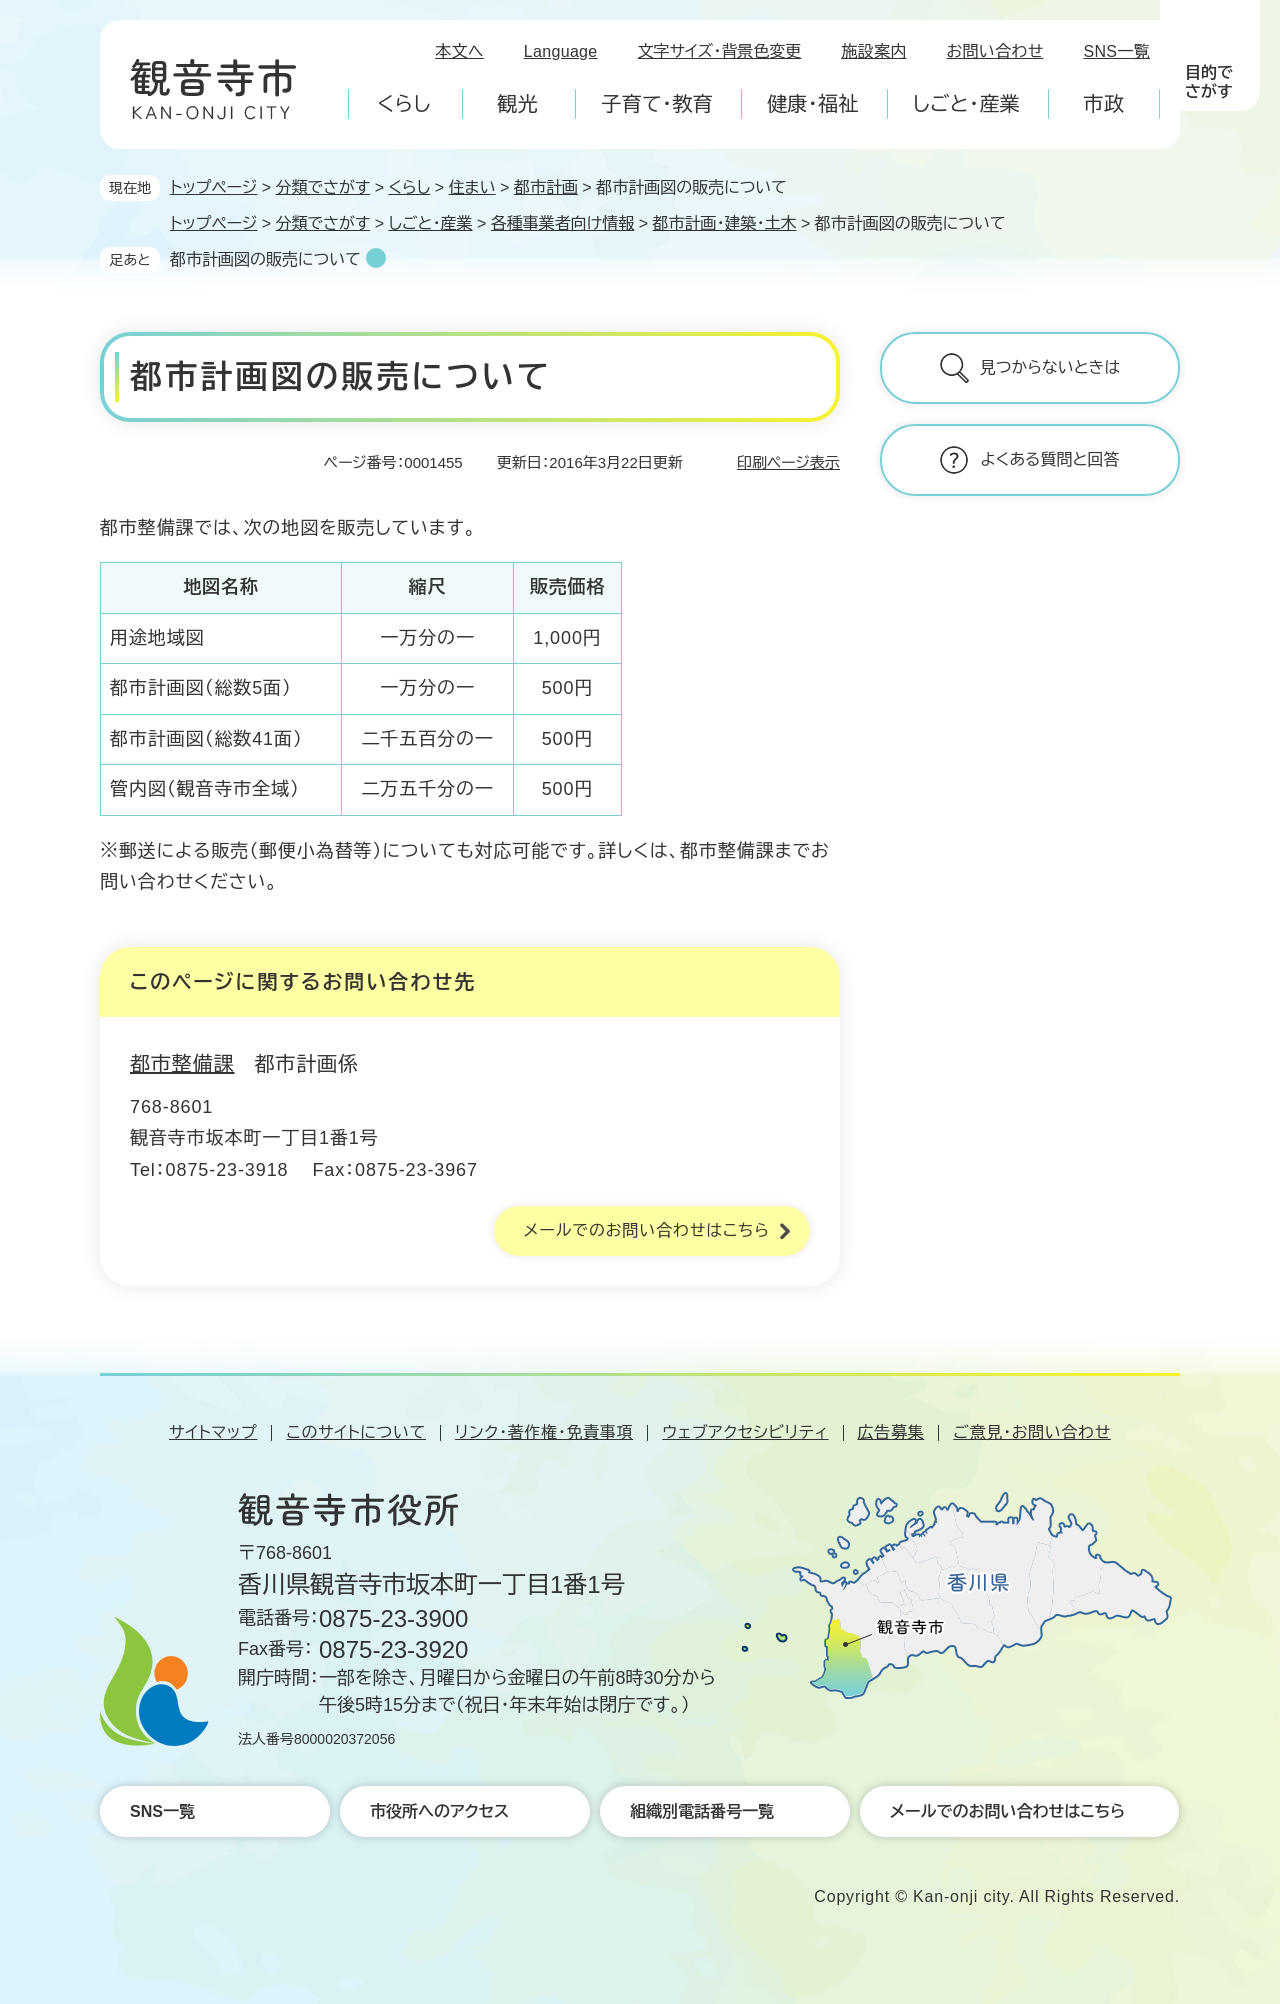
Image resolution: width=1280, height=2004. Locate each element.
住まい (472, 187)
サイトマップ (213, 1432)
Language (561, 51)
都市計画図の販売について (265, 259)
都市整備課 (182, 1064)
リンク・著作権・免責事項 (544, 1432)
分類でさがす (323, 187)
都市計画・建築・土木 (724, 223)
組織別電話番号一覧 (702, 1811)
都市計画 (546, 187)
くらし (409, 187)
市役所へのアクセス (439, 1811)
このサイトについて (355, 1432)
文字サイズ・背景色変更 (720, 51)
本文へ (459, 51)
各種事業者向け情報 (562, 223)
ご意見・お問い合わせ (1032, 1432)
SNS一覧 (1117, 51)
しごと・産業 (430, 223)
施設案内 (873, 51)
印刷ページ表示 (788, 462)
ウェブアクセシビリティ (745, 1432)
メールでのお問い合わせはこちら (647, 1230)
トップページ (213, 187)
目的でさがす (1209, 82)
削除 (376, 258)
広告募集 (891, 1432)
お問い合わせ (995, 51)
